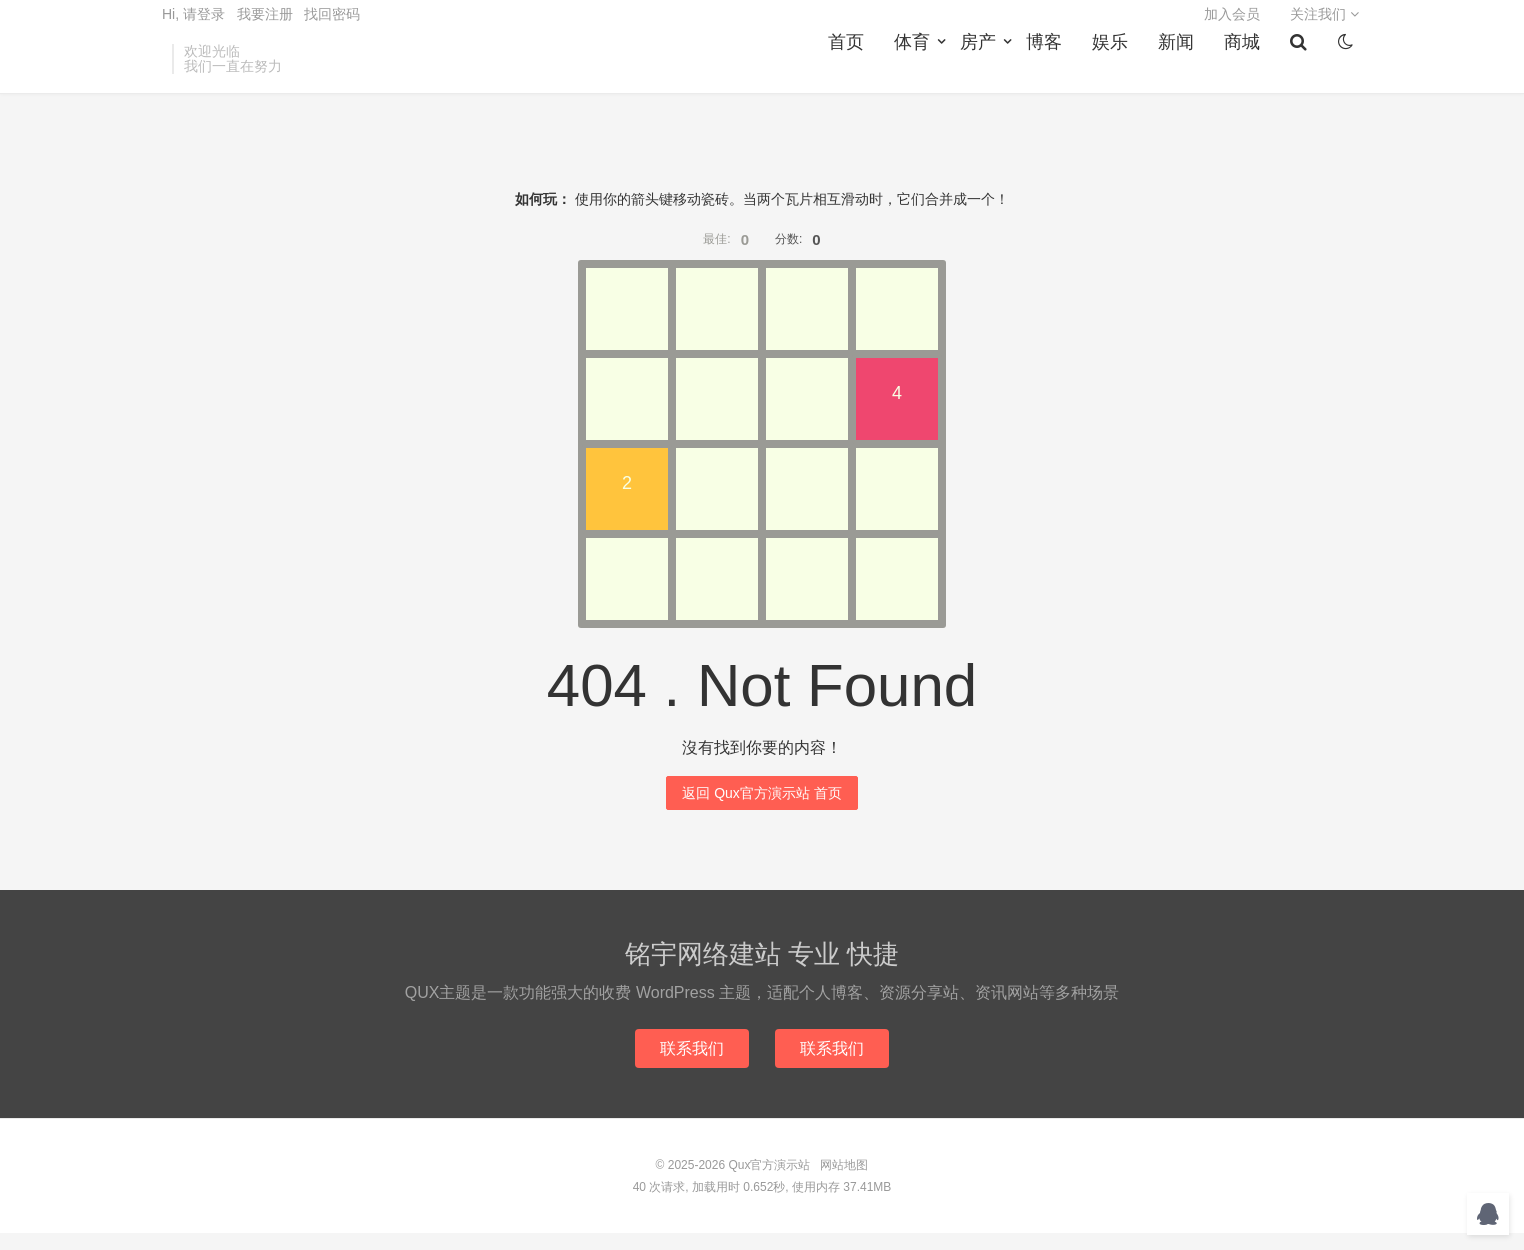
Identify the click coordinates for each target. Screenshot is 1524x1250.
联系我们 (690, 1064)
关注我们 (1324, 26)
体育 (918, 71)
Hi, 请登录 (193, 26)
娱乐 (1116, 71)
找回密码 (332, 26)
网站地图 (844, 1182)
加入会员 (1232, 26)
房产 (984, 71)
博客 (1050, 71)
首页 (852, 71)
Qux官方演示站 (769, 1182)
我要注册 (265, 26)
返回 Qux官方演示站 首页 (761, 808)
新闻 (1182, 71)
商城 (1248, 71)
